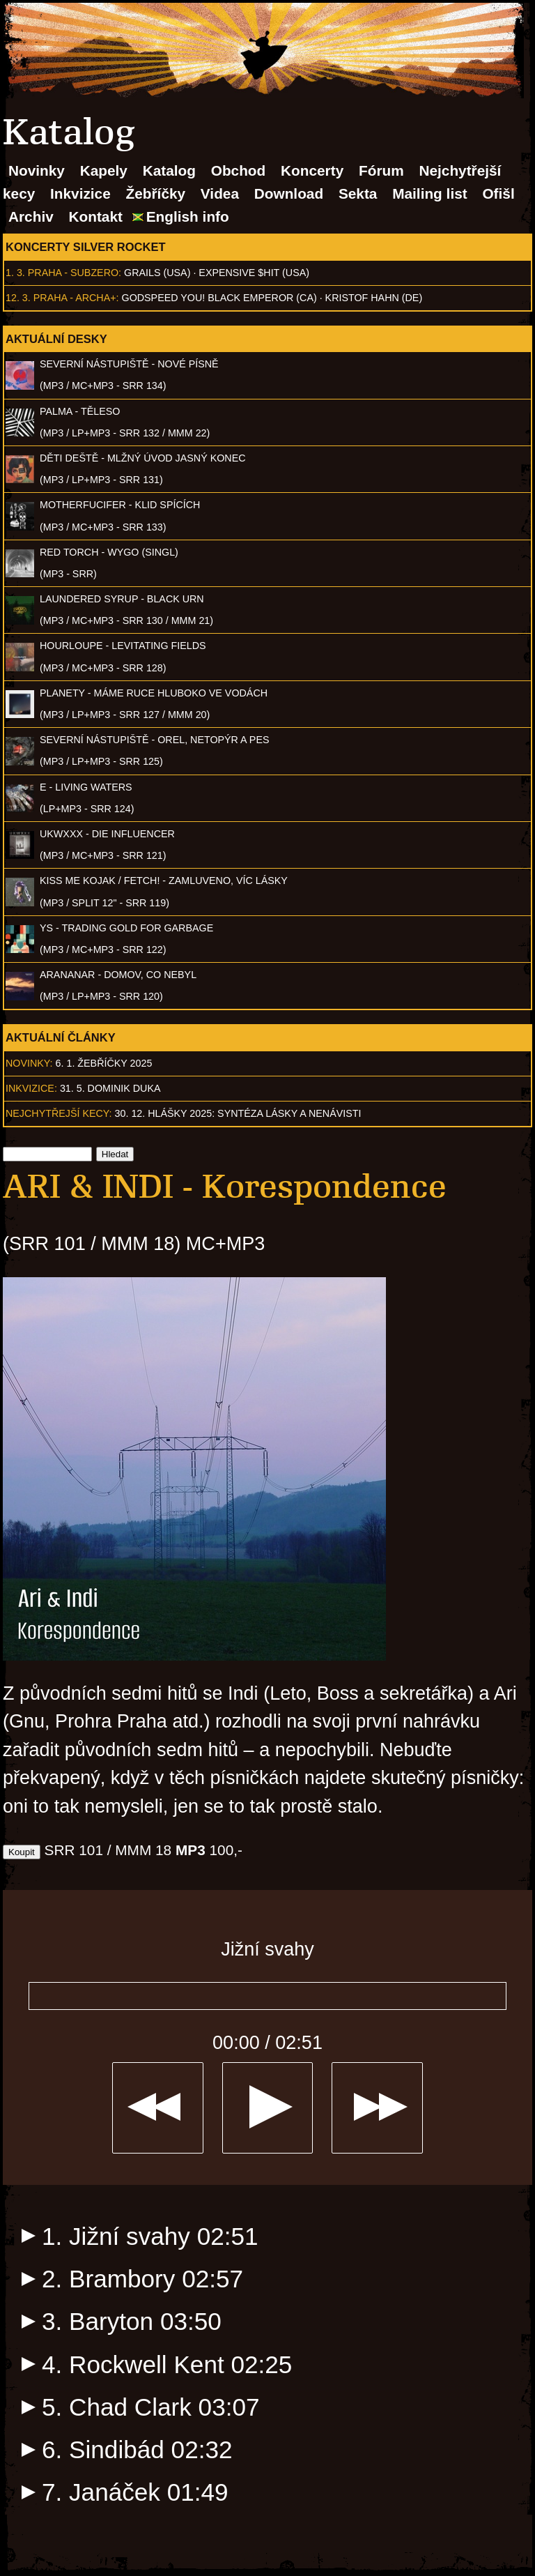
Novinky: (29, 1063)
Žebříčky (156, 193)
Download (288, 193)
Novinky (36, 170)
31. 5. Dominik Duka (110, 1088)
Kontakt (96, 216)
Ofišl (498, 193)
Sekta (358, 193)
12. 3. (18, 297)
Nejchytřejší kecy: (59, 1113)
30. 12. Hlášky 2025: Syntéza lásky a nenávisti (238, 1113)
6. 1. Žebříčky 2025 (104, 1063)
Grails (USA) (157, 272)
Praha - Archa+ (74, 297)
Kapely (103, 170)
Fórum (381, 170)
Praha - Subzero (73, 272)
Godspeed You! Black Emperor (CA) (219, 297)
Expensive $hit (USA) (254, 272)
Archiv (31, 216)
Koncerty (312, 170)
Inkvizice (80, 193)
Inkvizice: (31, 1088)
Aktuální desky (56, 339)
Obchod (238, 170)
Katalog (169, 170)
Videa (220, 193)
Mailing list (429, 193)
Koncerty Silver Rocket (86, 247)
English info (187, 216)
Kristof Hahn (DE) (374, 297)
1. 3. (15, 272)
